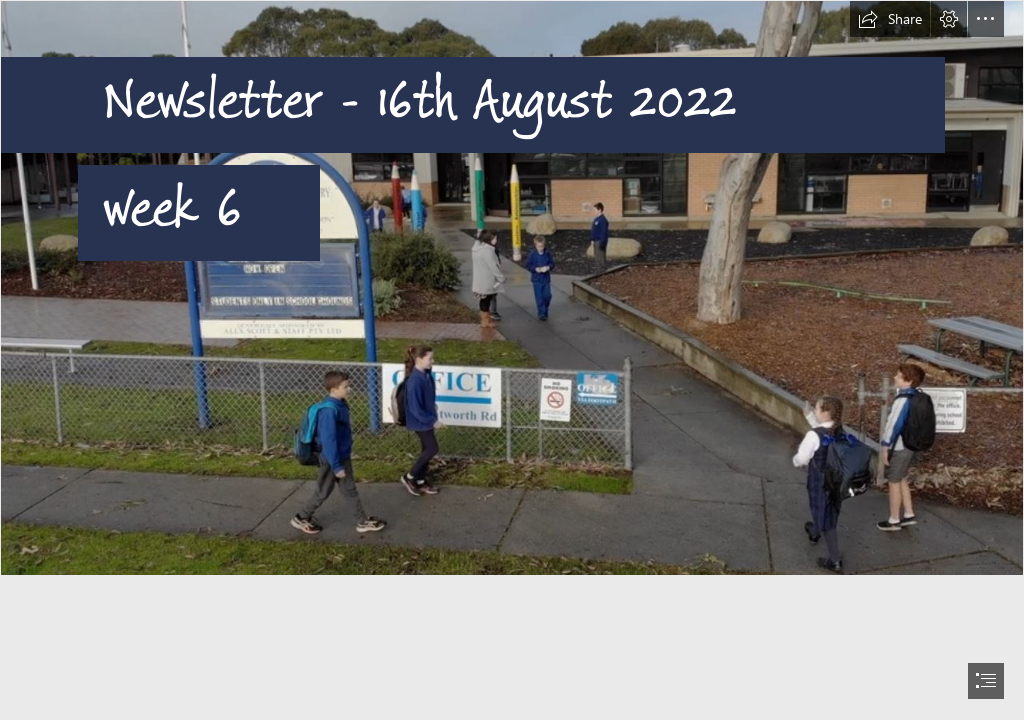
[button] (890, 19)
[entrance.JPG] (512, 288)
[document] (512, 360)
